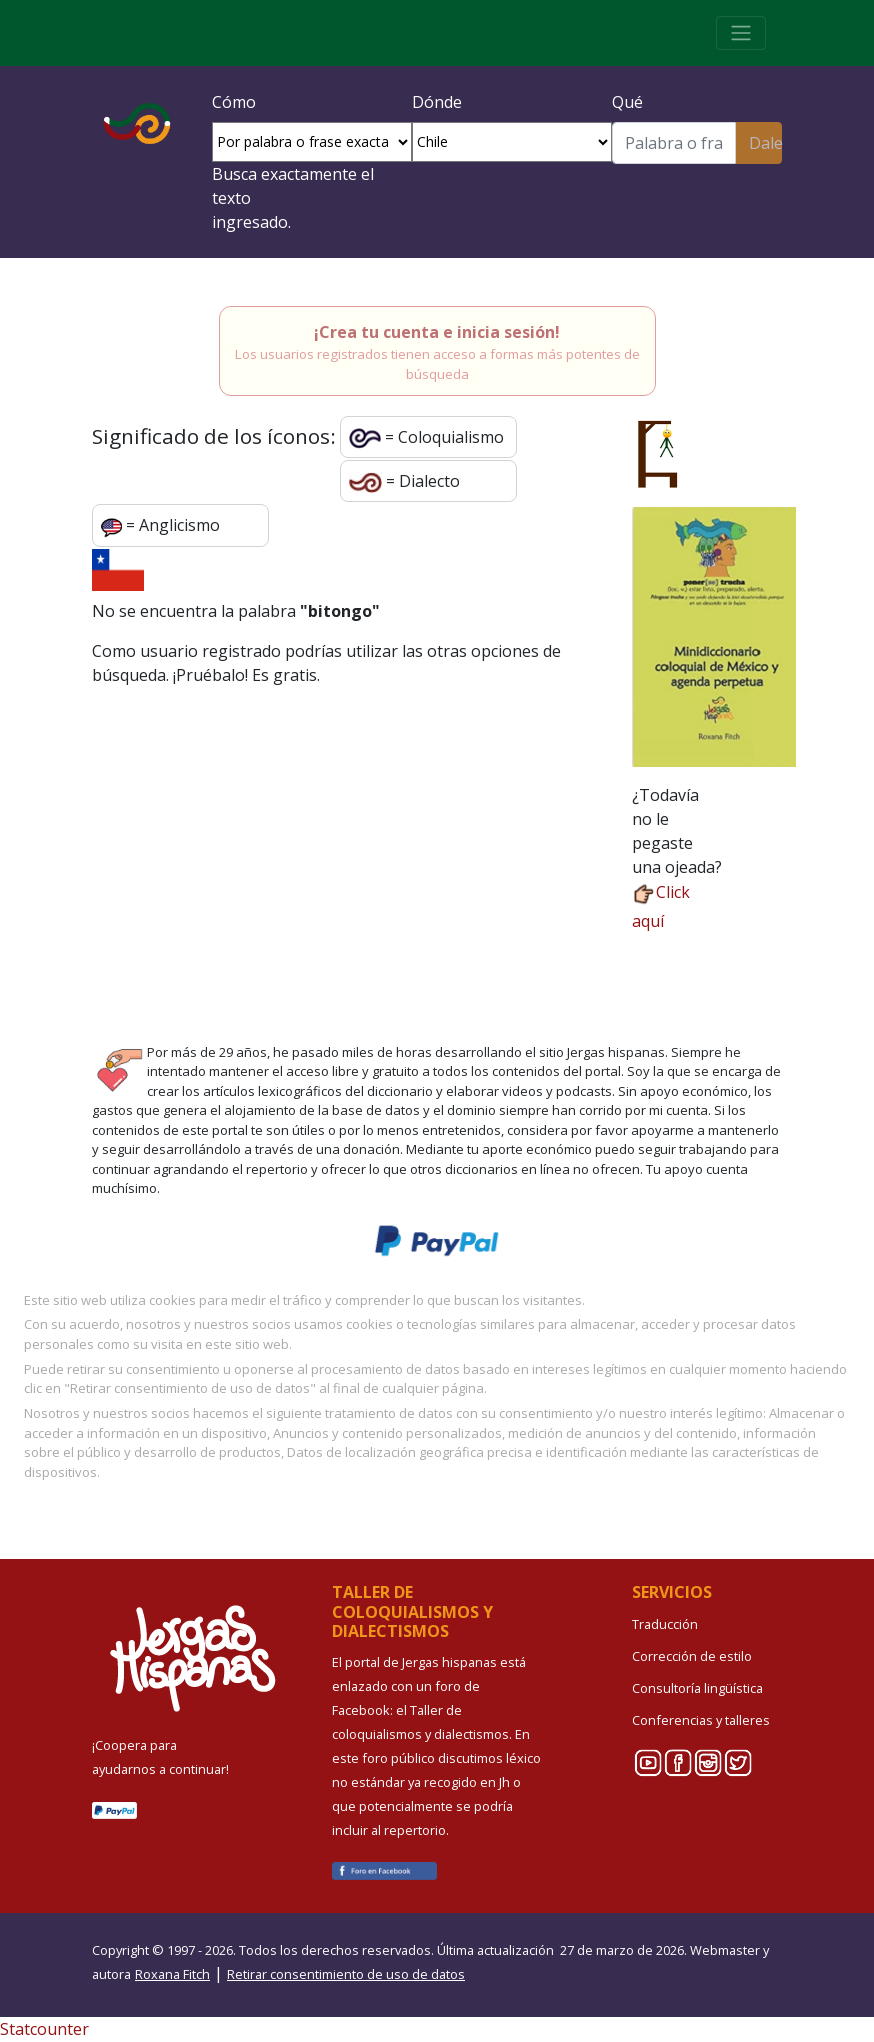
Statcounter (44, 2029)
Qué (627, 102)
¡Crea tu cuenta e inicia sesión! (437, 332)
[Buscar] (674, 143)
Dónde (437, 102)
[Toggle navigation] (741, 33)
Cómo (234, 102)
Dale (765, 143)
